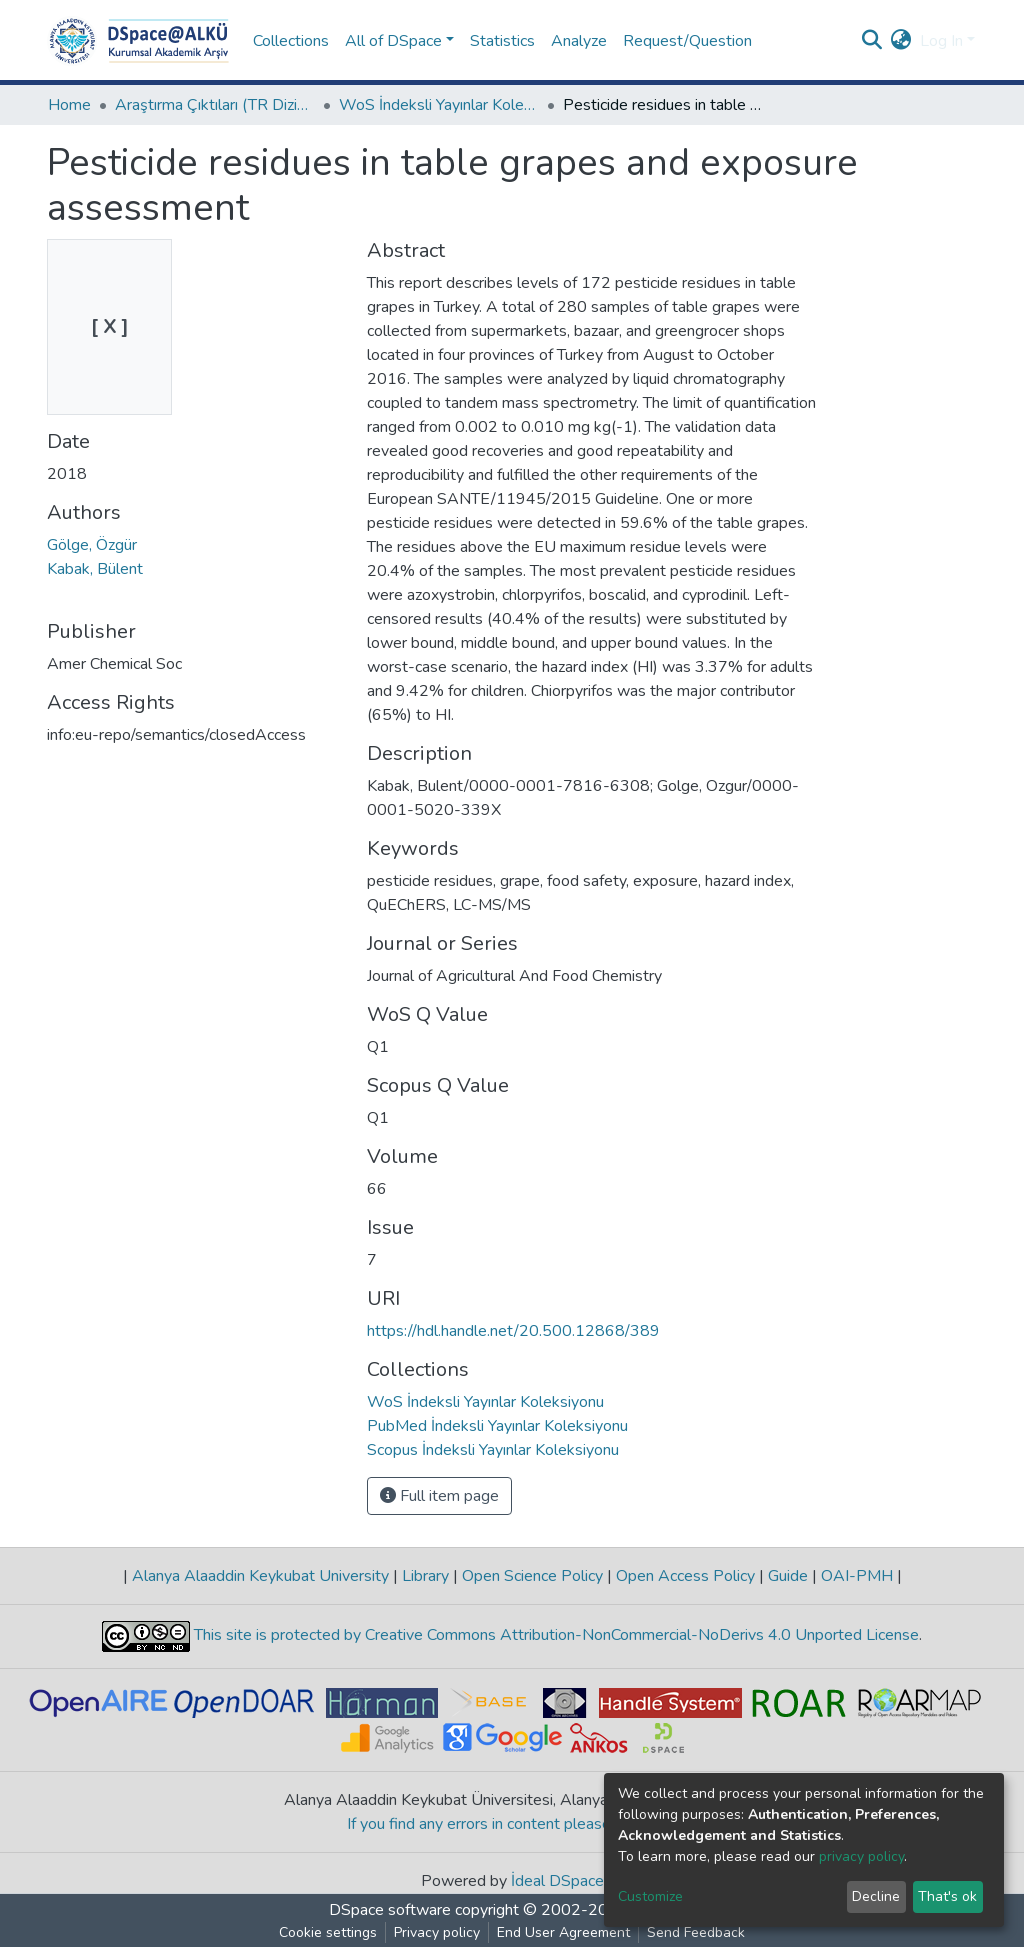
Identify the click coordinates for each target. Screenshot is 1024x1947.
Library (425, 1576)
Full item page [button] (439, 1496)
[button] (901, 41)
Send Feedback (696, 1932)
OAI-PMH (857, 1576)
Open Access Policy (685, 1576)
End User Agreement (563, 1932)
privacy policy (861, 1856)
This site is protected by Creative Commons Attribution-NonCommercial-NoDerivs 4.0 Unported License (554, 1635)
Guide (788, 1576)
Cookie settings (328, 1932)
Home (69, 105)
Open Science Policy (532, 1576)
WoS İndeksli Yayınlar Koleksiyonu (439, 105)
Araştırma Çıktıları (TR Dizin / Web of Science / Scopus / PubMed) (215, 105)
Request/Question (687, 41)
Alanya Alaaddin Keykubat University (260, 1576)
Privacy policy (437, 1932)
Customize (650, 1896)
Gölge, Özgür (92, 545)
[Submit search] (872, 41)
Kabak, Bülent (95, 569)
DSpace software (390, 1910)
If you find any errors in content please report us (512, 1824)
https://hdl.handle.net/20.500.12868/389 (513, 1331)
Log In (941, 41)
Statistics (502, 41)
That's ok (947, 1896)
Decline (876, 1896)
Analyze (579, 41)
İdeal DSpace (557, 1881)
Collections (291, 41)
